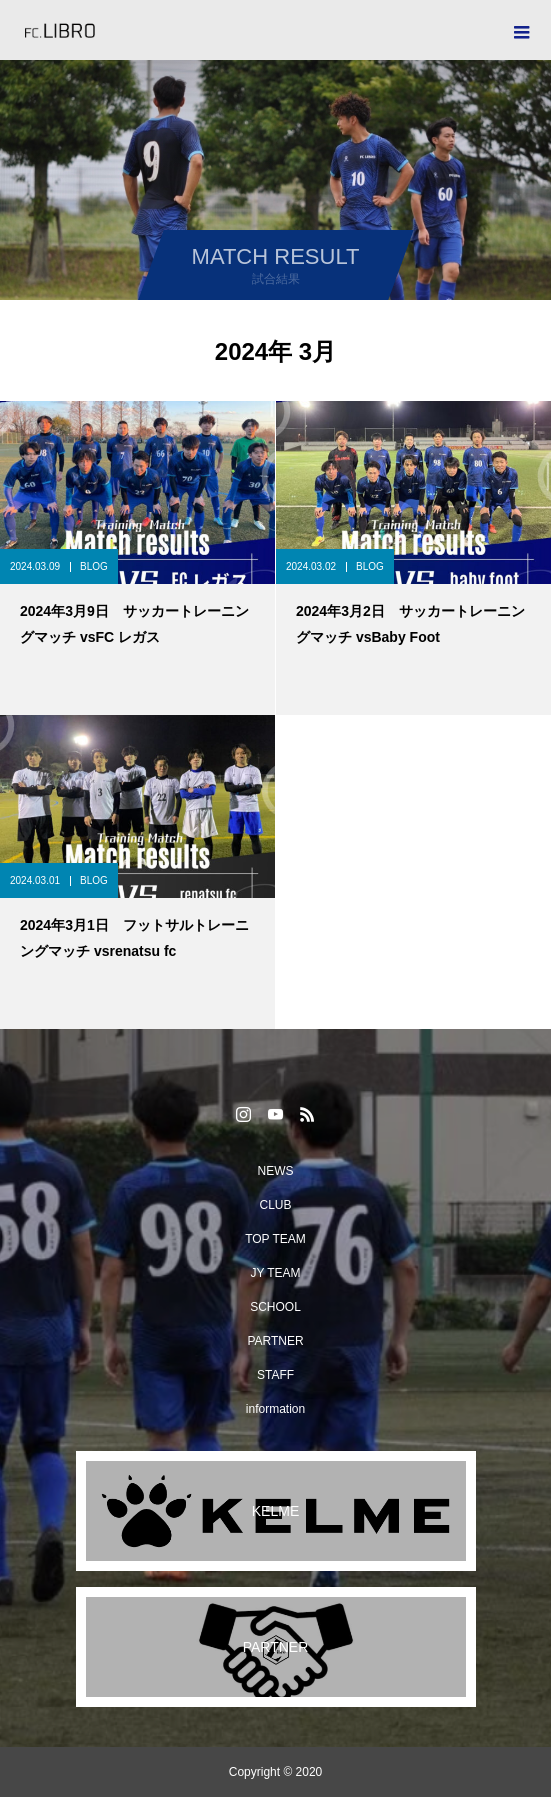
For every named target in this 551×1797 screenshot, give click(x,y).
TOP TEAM (275, 1239)
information (275, 1409)
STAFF (275, 1375)
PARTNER (275, 1341)
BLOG (94, 566)
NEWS (276, 1171)
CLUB (275, 1205)
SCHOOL (275, 1307)
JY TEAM (275, 1273)
